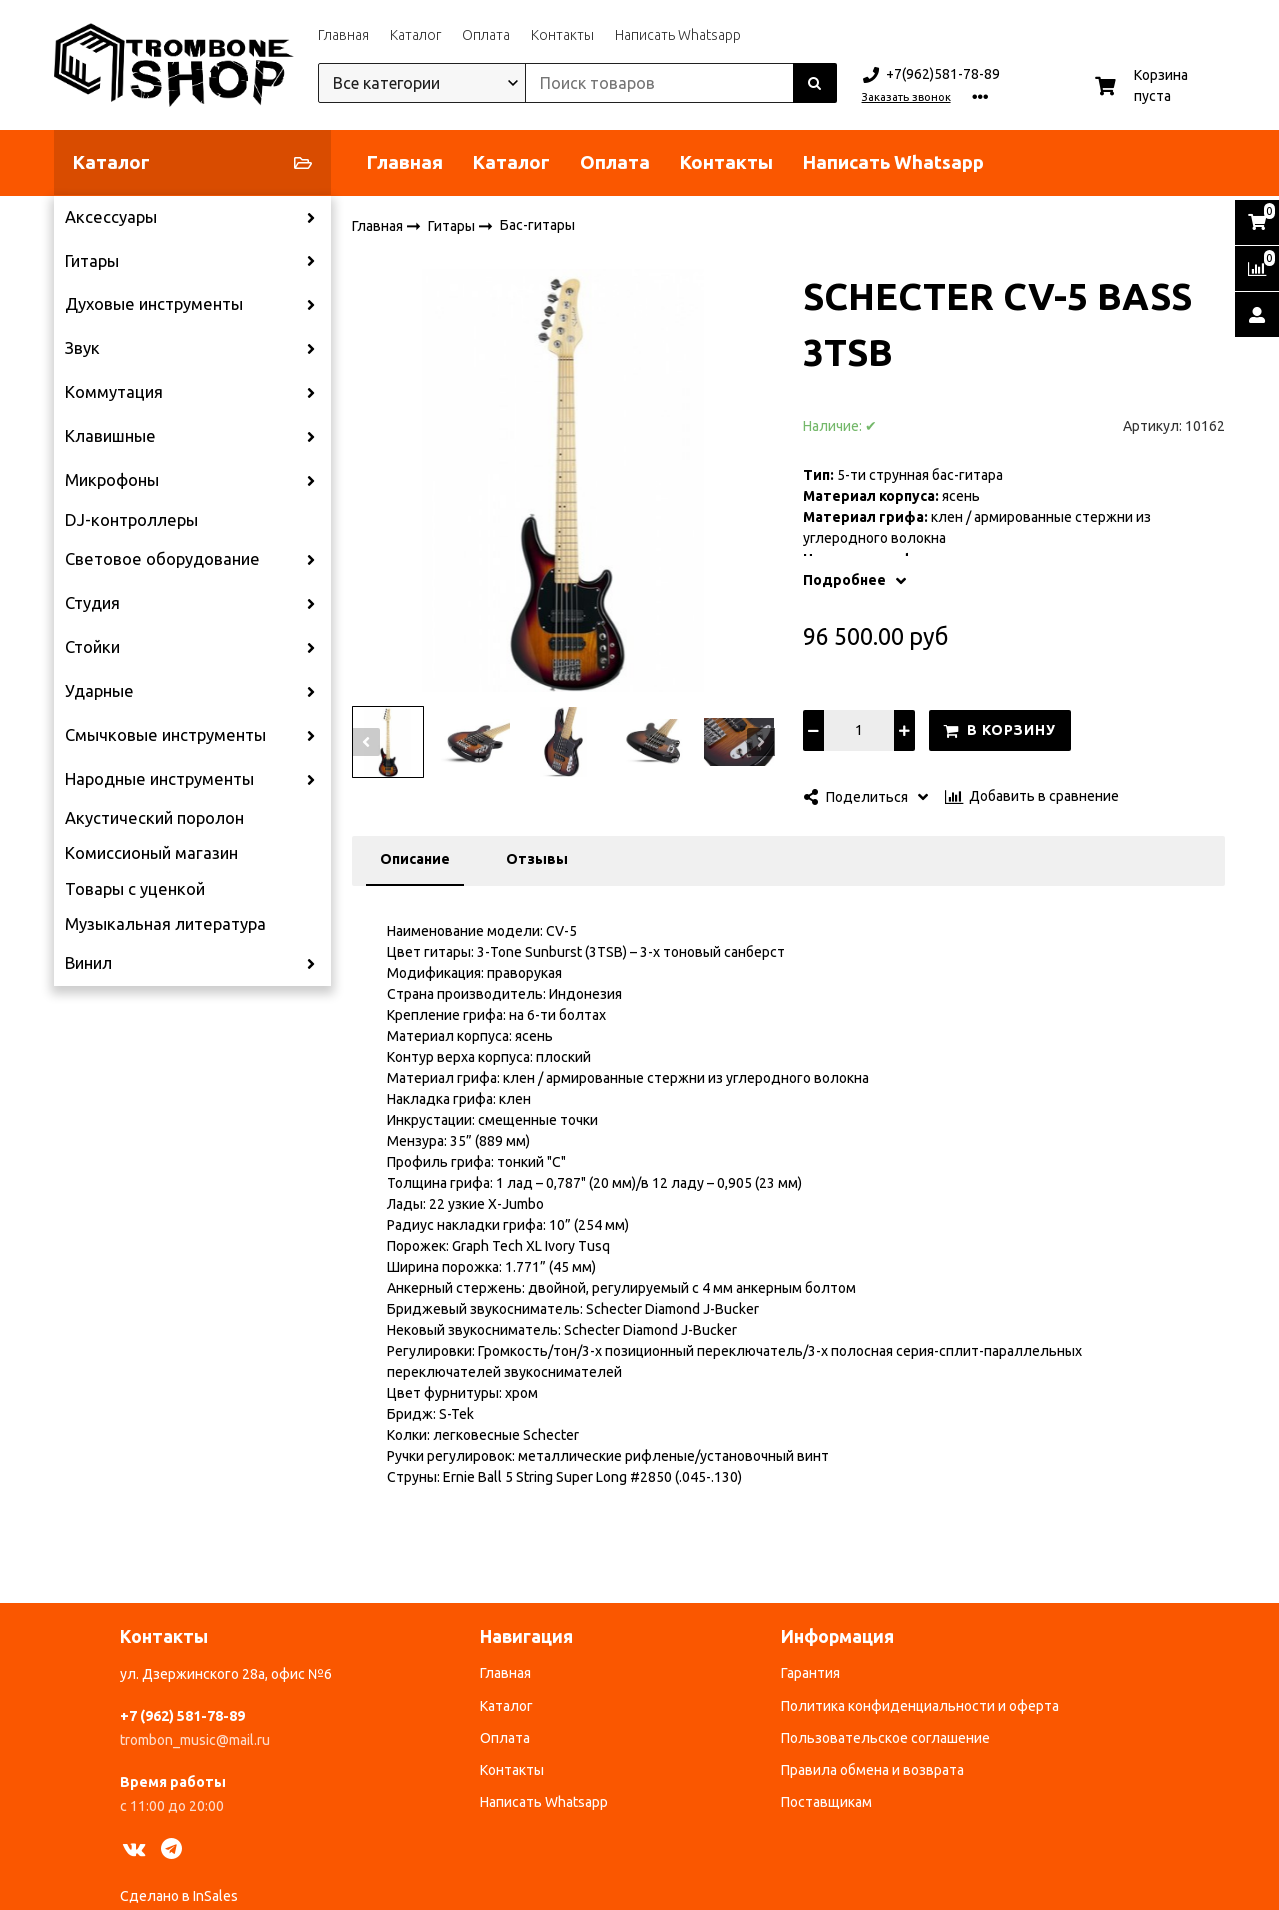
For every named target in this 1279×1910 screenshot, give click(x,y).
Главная (343, 35)
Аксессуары (111, 217)
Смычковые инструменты (165, 735)
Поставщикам (826, 1802)
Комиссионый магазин (151, 853)
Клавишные (110, 436)
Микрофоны (112, 480)
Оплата (486, 35)
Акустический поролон (154, 818)
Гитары (92, 261)
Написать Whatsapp (678, 35)
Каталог (415, 35)
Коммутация (114, 392)
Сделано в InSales (179, 1896)
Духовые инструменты (154, 304)
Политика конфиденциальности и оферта (920, 1706)
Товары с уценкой (135, 889)
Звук (82, 348)
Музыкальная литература (165, 924)
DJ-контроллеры (131, 520)
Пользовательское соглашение (885, 1738)
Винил (88, 963)
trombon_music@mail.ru (195, 1740)
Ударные (99, 691)
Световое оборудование (162, 559)
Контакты (562, 35)
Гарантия (810, 1673)
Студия (92, 603)
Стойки (92, 647)
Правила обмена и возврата (872, 1770)
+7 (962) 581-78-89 (182, 1716)
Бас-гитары (537, 225)
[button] (366, 742)
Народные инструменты (159, 779)
